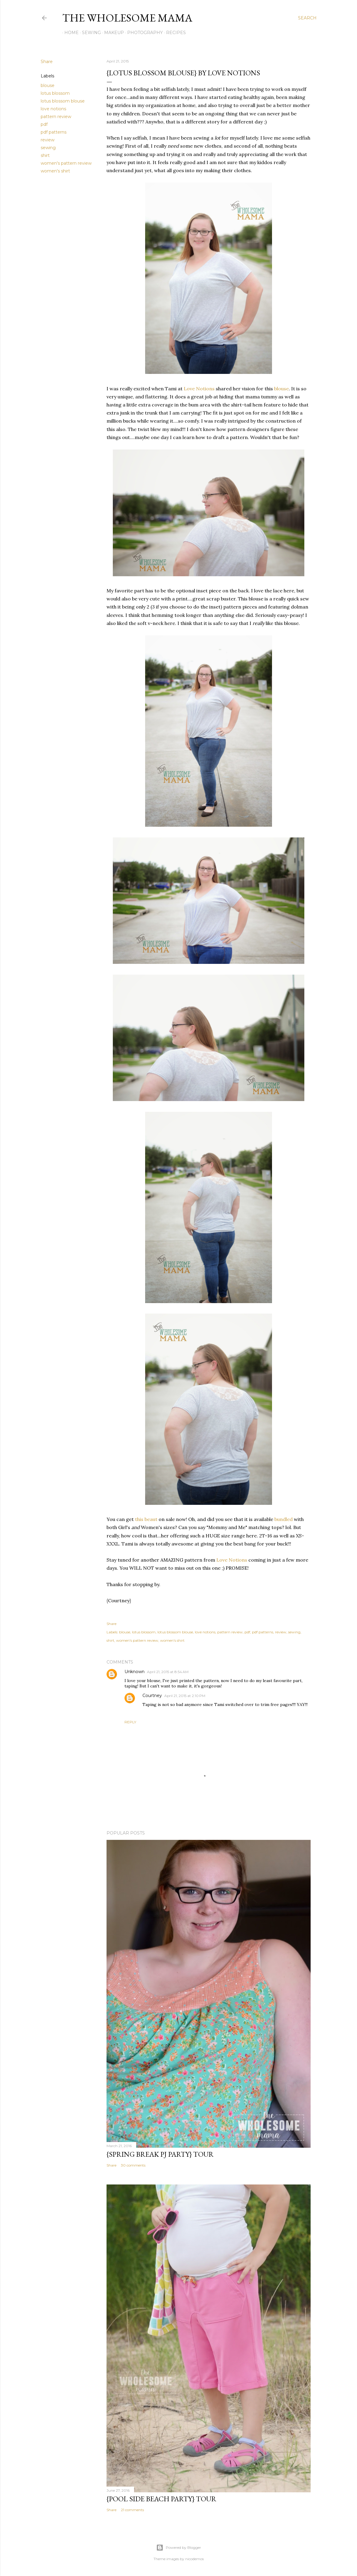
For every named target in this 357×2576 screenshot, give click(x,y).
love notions (53, 108)
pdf (44, 124)
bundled (283, 1519)
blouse (47, 85)
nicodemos (194, 2559)
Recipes (174, 32)
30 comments (133, 2165)
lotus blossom (55, 93)
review (47, 140)
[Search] (307, 18)
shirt (45, 155)
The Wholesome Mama (127, 18)
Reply (130, 1722)
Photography (143, 32)
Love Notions (199, 389)
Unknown (134, 1671)
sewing (48, 147)
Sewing (89, 32)
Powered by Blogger (178, 2547)
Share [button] (47, 61)
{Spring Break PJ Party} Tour (160, 2154)
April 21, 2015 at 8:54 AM (168, 1672)
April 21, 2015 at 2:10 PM (184, 1695)
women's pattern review (66, 163)
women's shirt (55, 171)
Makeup (112, 32)
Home (69, 32)
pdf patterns (53, 132)
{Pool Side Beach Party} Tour (161, 2498)
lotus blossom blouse (63, 101)
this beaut (146, 1519)
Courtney (152, 1695)
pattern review (56, 116)
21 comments (132, 2510)
